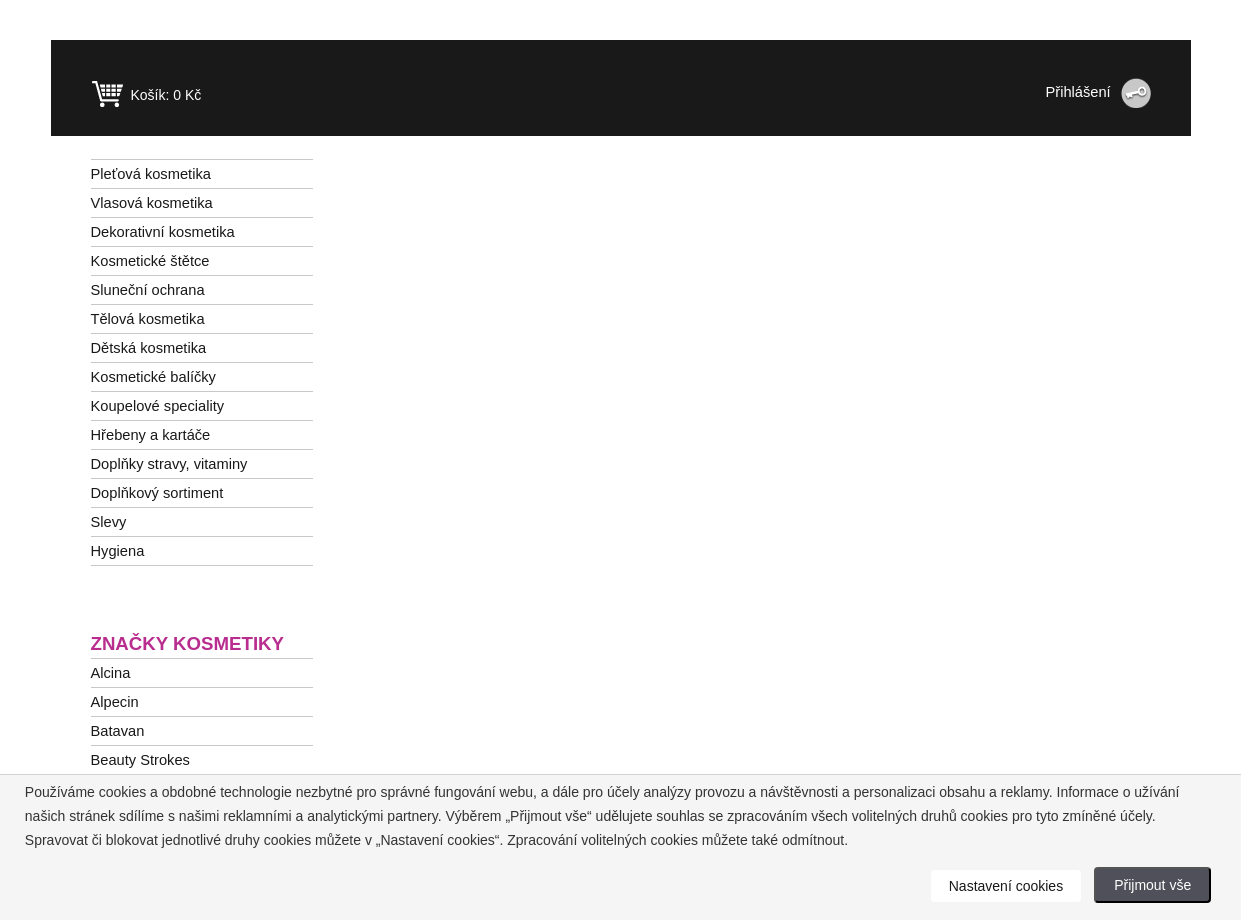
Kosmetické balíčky (153, 377)
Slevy (109, 522)
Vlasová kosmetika (152, 203)
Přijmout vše (1152, 885)
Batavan (118, 731)
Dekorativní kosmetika (163, 232)
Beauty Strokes (140, 760)
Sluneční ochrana (148, 290)
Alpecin (115, 702)
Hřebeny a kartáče (151, 435)
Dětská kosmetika (149, 348)
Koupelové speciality (158, 406)
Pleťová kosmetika (151, 174)
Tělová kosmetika (148, 319)
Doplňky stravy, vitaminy (169, 464)
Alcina (111, 673)
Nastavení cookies (1006, 886)
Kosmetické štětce (150, 261)
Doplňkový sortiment (157, 493)
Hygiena (118, 551)
